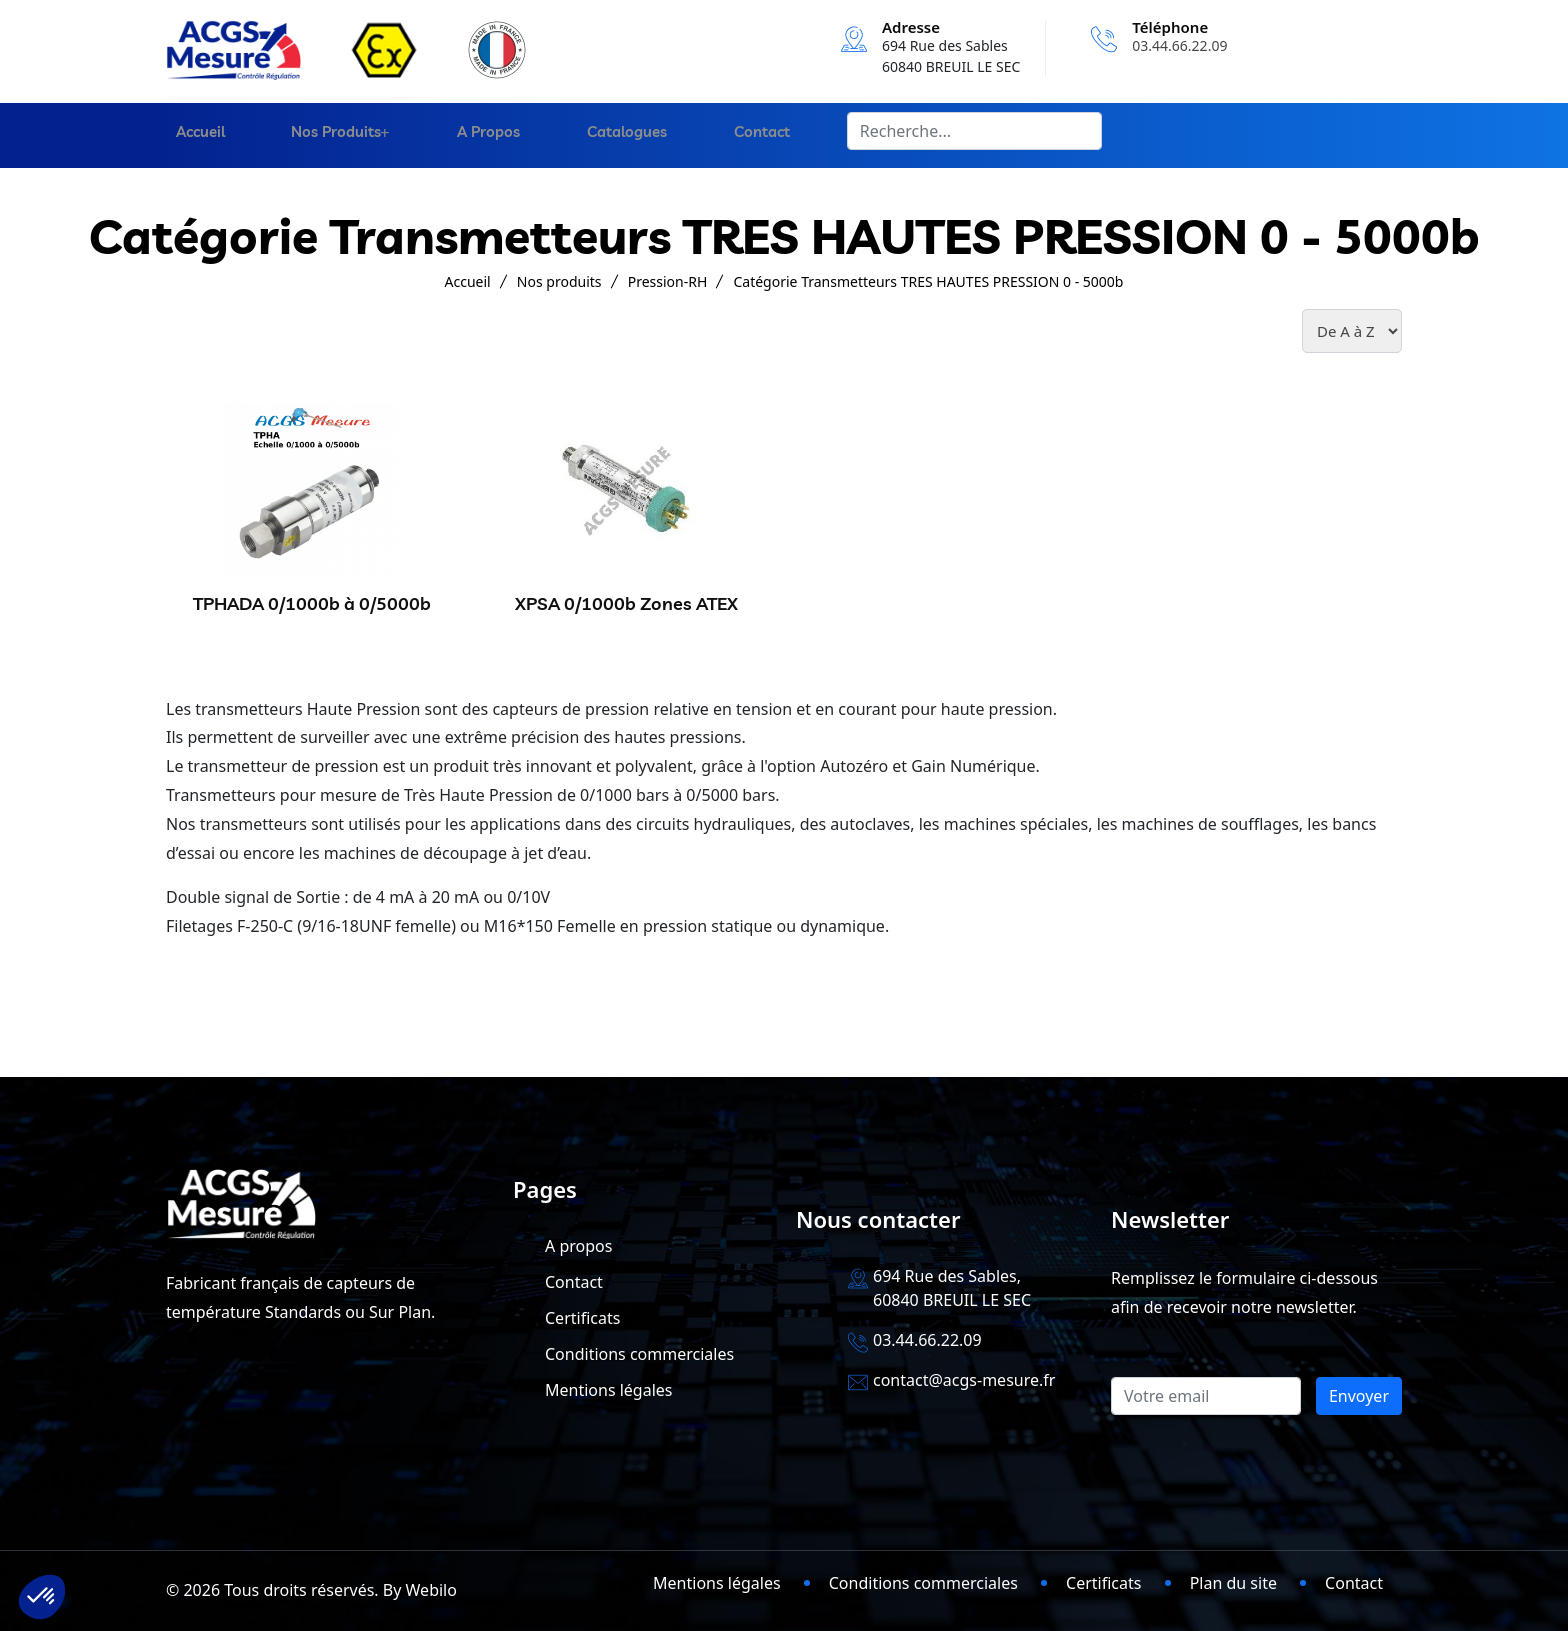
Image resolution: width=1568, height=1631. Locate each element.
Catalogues (611, 135)
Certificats (582, 1318)
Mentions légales (609, 1390)
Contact (741, 135)
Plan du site (1233, 1583)
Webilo (431, 1590)
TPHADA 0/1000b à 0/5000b (312, 603)
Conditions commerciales (639, 1354)
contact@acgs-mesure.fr (964, 1380)
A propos (477, 135)
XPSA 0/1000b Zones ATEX (626, 603)
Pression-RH (668, 281)
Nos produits (322, 135)
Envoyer (1359, 1396)
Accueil (190, 135)
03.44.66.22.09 (1179, 45)
